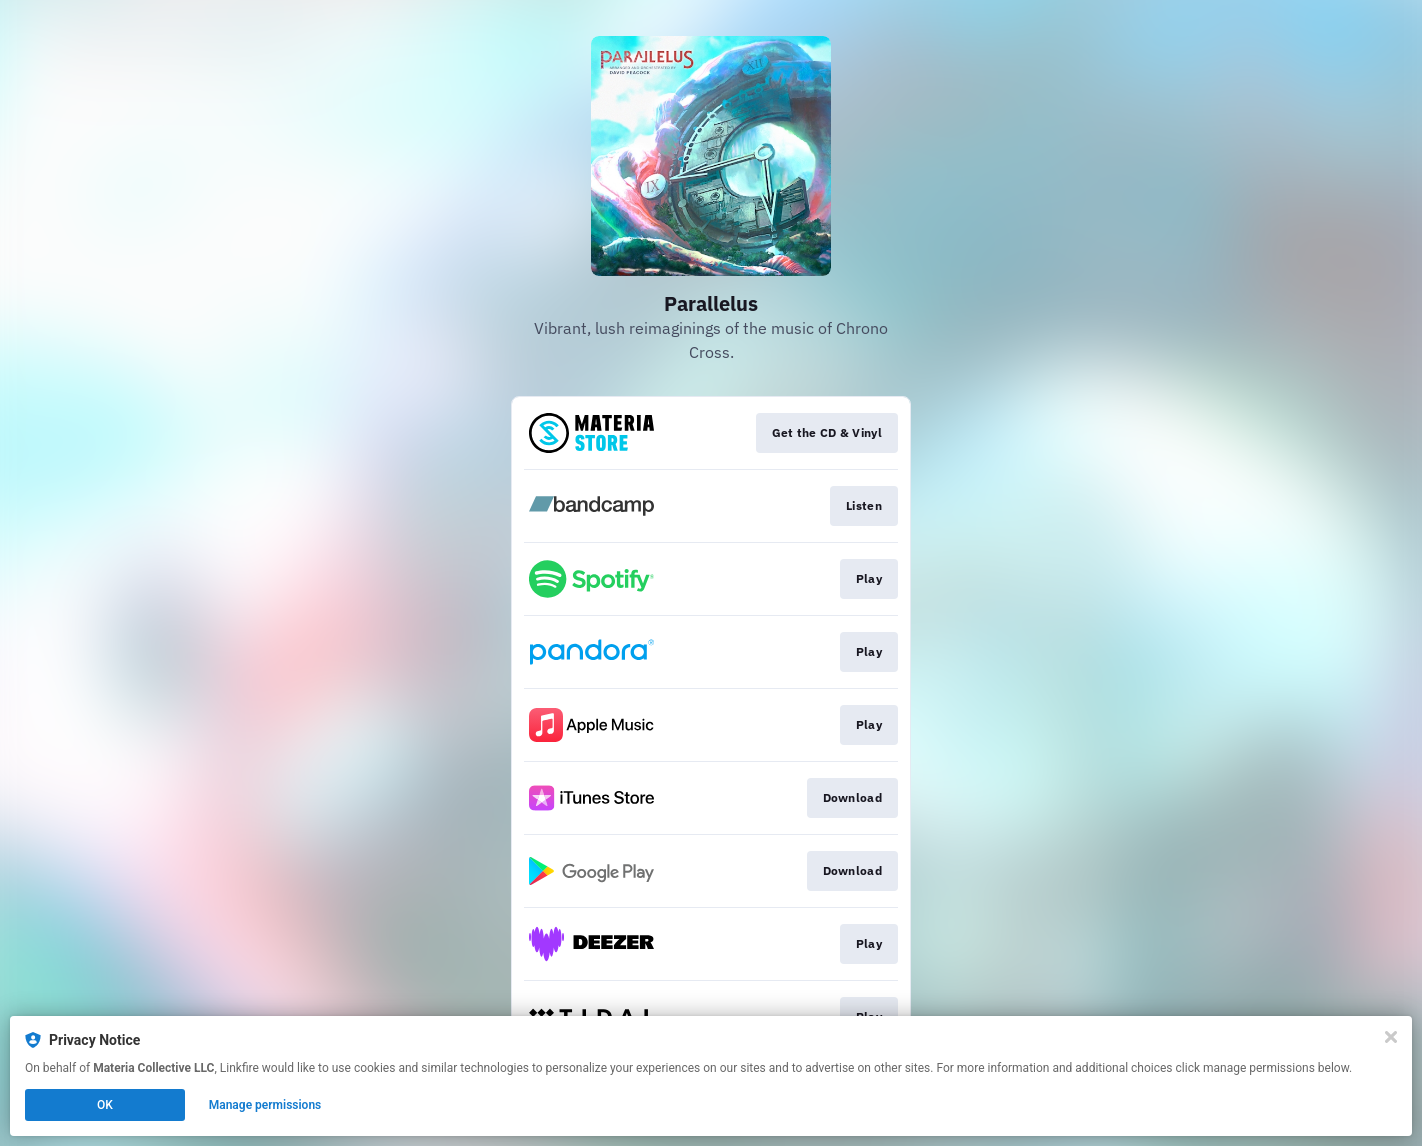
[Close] (1391, 1037)
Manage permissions (265, 1105)
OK (105, 1105)
